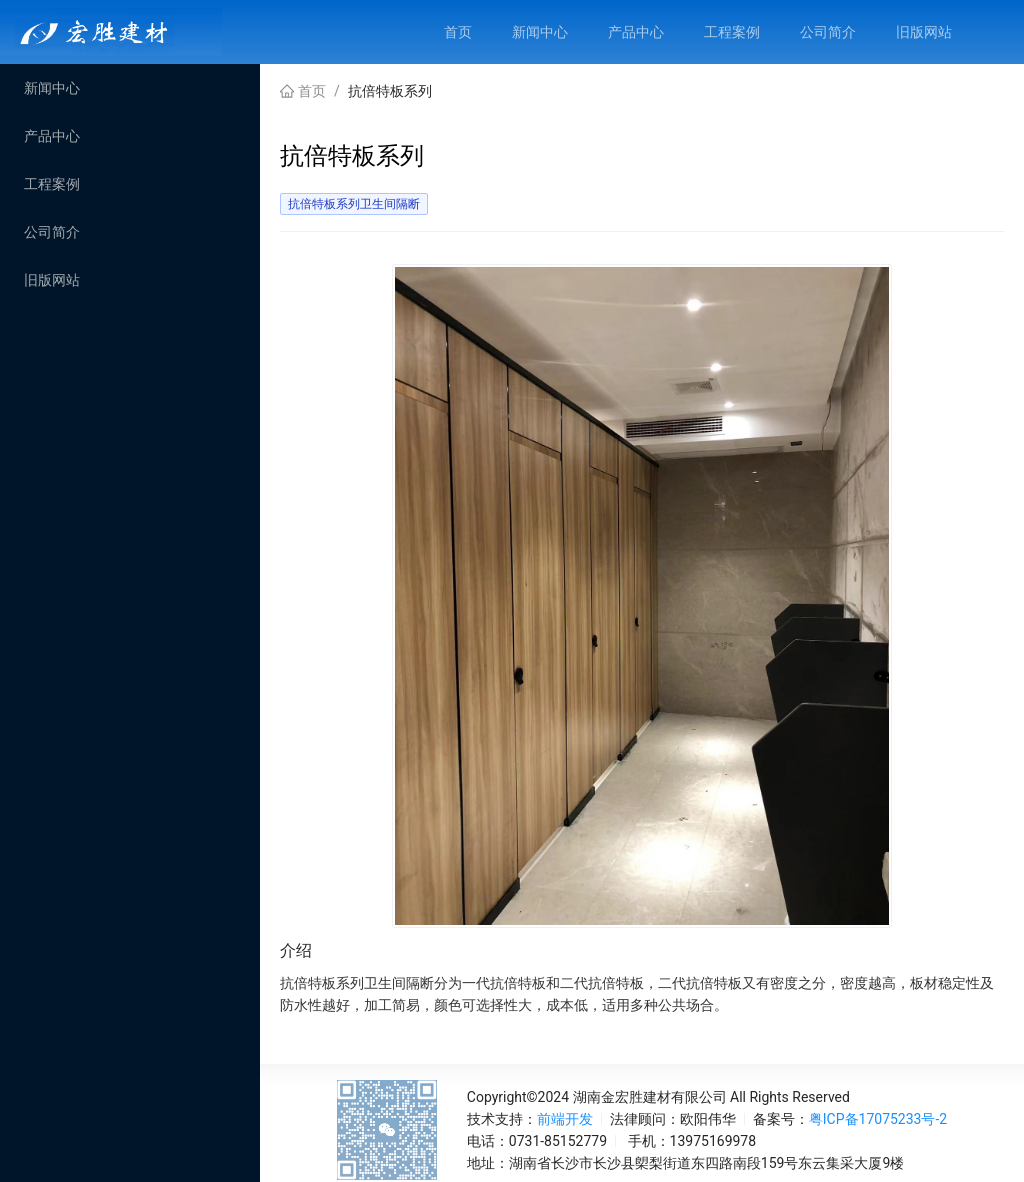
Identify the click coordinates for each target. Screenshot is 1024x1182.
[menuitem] (458, 32)
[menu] (724, 32)
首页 (312, 91)
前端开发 (565, 1119)
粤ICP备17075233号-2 (878, 1119)
